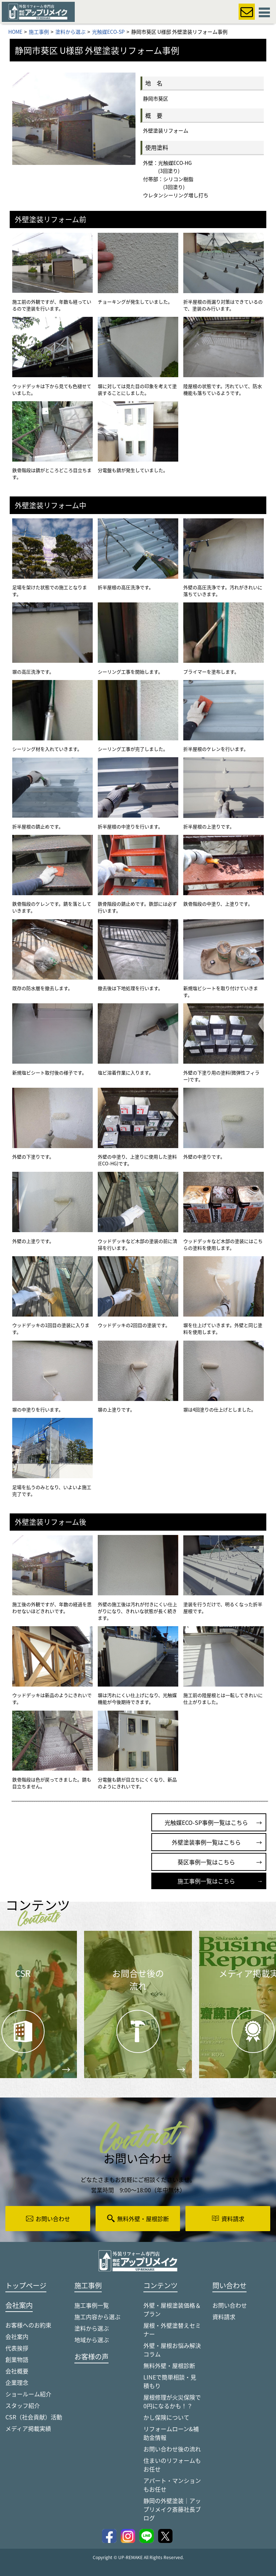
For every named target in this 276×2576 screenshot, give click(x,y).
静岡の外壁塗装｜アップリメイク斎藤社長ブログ (172, 2509)
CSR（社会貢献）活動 (33, 2417)
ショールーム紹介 (28, 2394)
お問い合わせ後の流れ (172, 2449)
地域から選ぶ (91, 2339)
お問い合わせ (229, 2305)
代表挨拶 (16, 2348)
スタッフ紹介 (22, 2405)
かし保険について (166, 2417)
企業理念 (16, 2382)
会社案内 (16, 2336)
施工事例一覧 (91, 2305)
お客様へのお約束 (28, 2325)
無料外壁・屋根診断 (169, 2365)
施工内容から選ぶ (97, 2316)
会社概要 (16, 2371)
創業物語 (16, 2359)
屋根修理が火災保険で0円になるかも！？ (172, 2401)
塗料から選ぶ (91, 2328)
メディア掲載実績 (28, 2428)
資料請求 (223, 2316)
